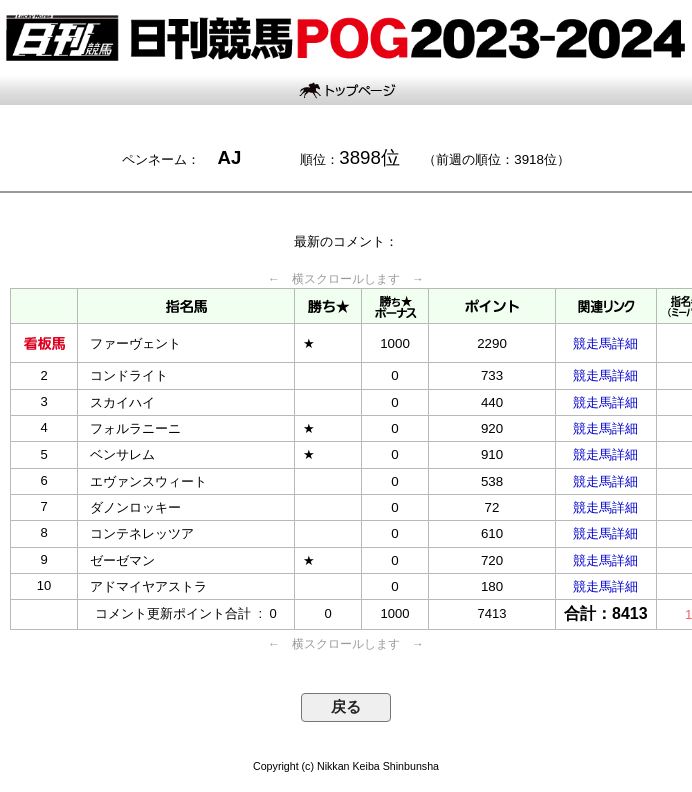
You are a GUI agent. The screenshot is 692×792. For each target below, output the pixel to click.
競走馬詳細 (605, 343)
